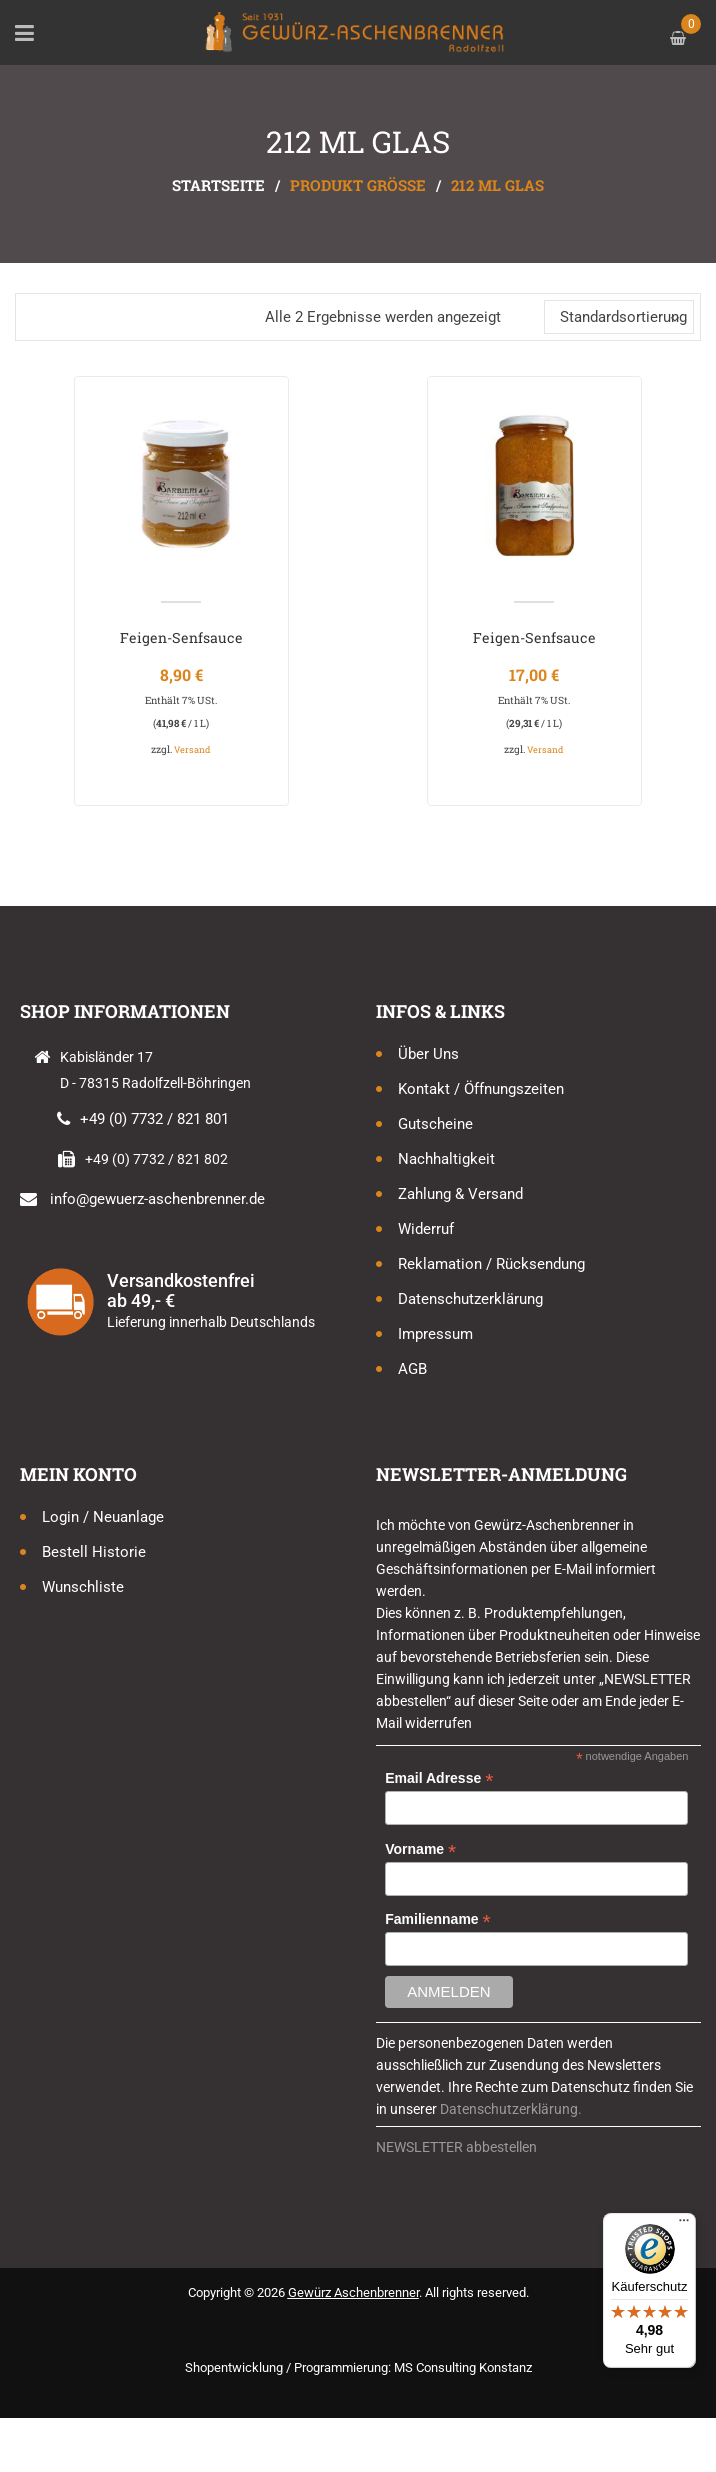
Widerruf (426, 1229)
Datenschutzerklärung (470, 1299)
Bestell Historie (94, 1552)
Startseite (218, 185)
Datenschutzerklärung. (511, 2109)
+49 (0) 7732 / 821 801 (154, 1119)
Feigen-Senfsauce (181, 637)
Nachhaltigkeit (446, 1159)
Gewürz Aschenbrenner (353, 2292)
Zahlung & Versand (460, 1194)
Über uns (428, 1054)
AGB (412, 1369)
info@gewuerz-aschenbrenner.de (157, 1199)
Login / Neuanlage (103, 1517)
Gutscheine (435, 1124)
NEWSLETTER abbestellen (456, 2147)
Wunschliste (83, 1587)
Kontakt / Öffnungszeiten (481, 1089)
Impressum (435, 1334)
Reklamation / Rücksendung (491, 1264)
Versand (192, 749)
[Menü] (684, 2225)
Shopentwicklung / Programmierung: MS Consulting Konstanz (358, 2367)
